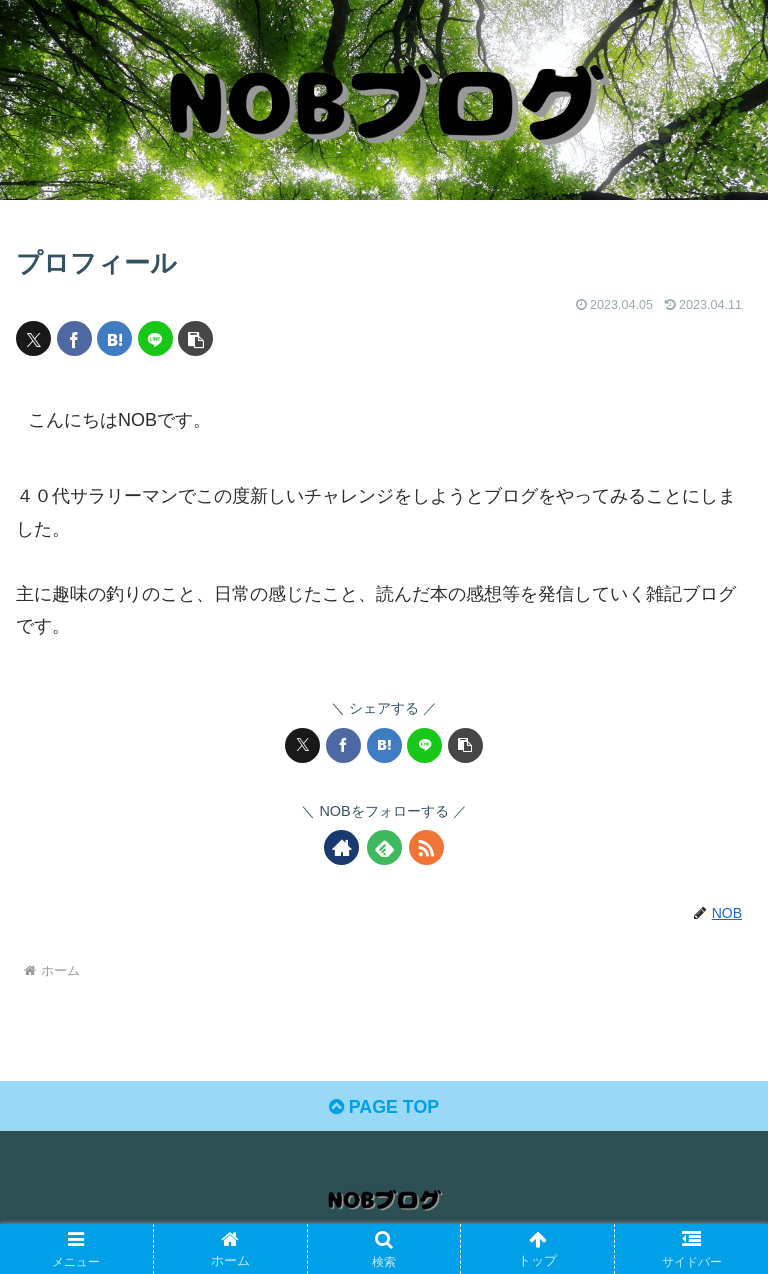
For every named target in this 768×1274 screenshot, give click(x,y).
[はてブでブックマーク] (114, 338)
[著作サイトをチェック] (341, 847)
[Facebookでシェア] (74, 338)
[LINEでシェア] (155, 338)
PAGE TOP (383, 1108)
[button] (195, 338)
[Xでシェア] (33, 338)
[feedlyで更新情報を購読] (384, 847)
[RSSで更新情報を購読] (426, 847)
